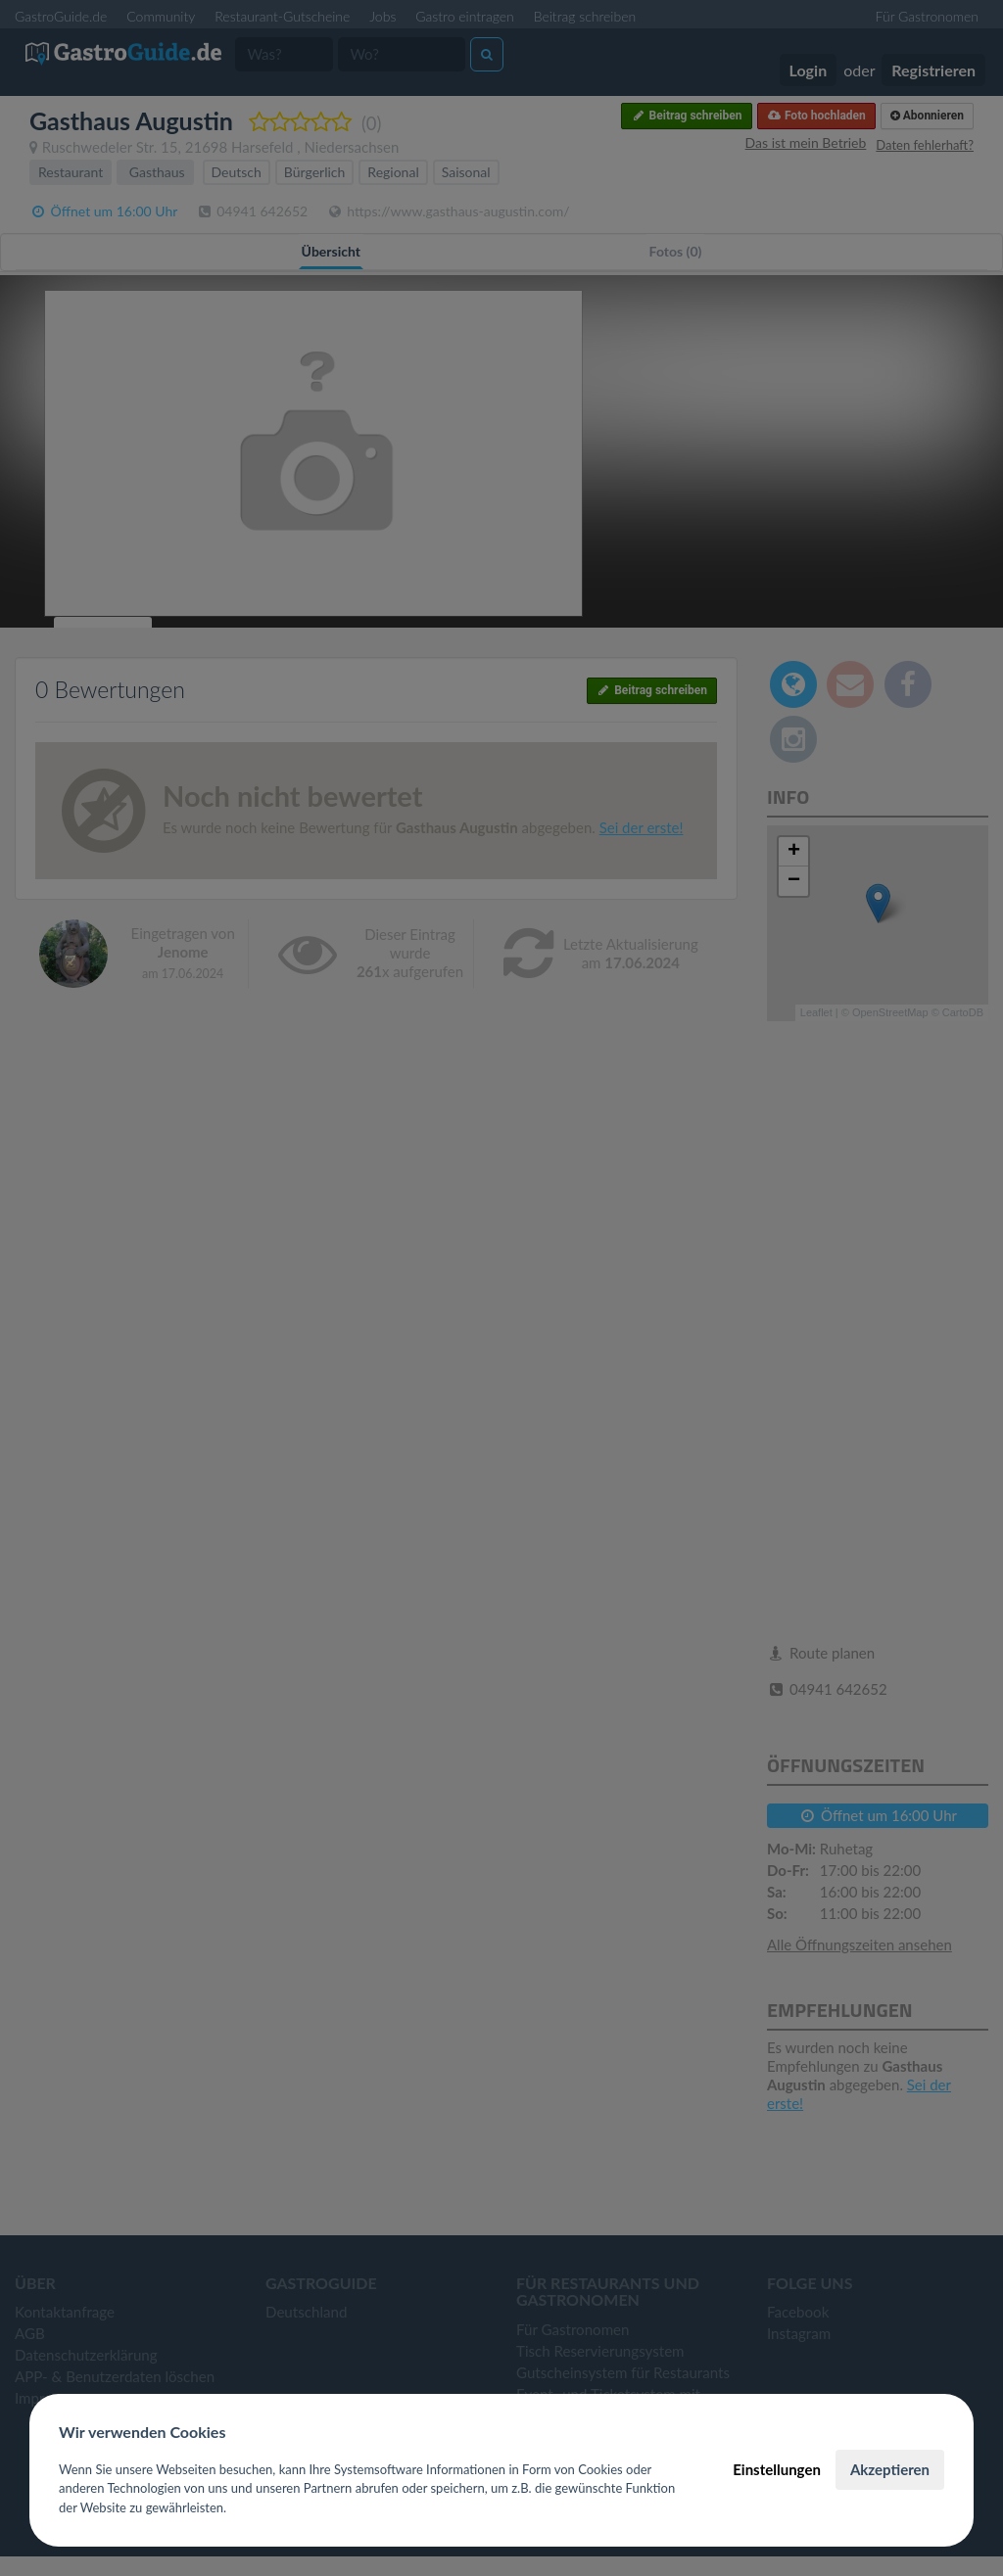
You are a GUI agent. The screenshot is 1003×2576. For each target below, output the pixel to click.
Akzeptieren (890, 2469)
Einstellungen (777, 2469)
